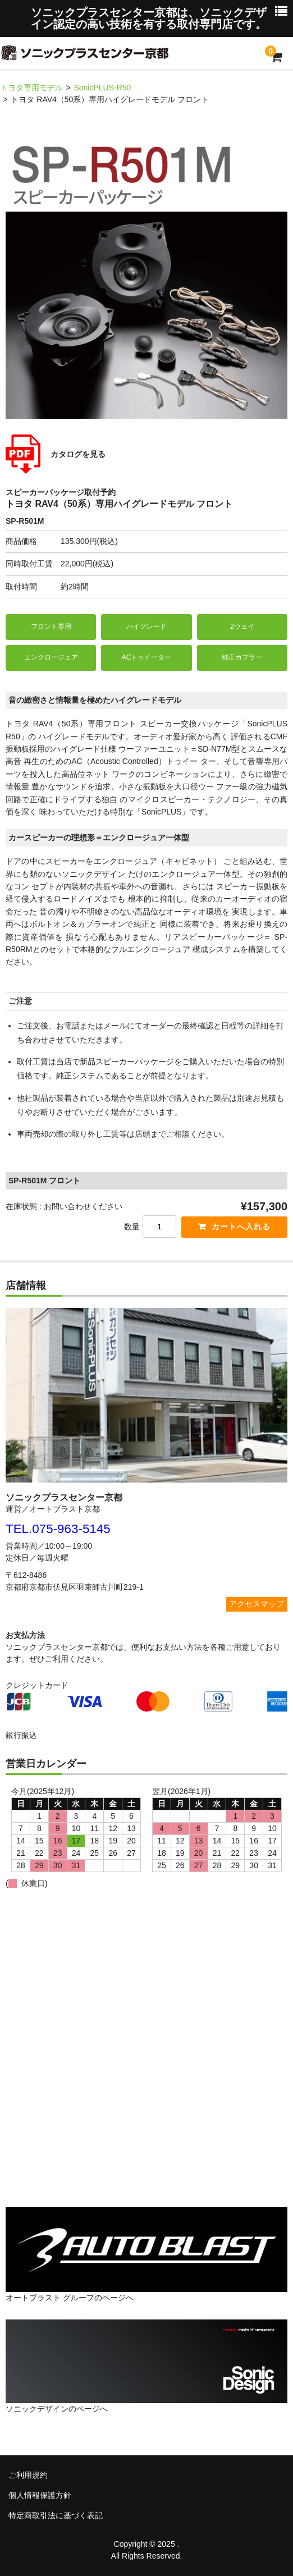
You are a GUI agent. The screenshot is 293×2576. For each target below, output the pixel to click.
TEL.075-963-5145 (58, 1529)
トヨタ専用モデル (31, 87)
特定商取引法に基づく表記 (55, 2515)
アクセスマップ (256, 1603)
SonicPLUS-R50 (102, 87)
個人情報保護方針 (39, 2495)
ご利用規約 (28, 2474)
